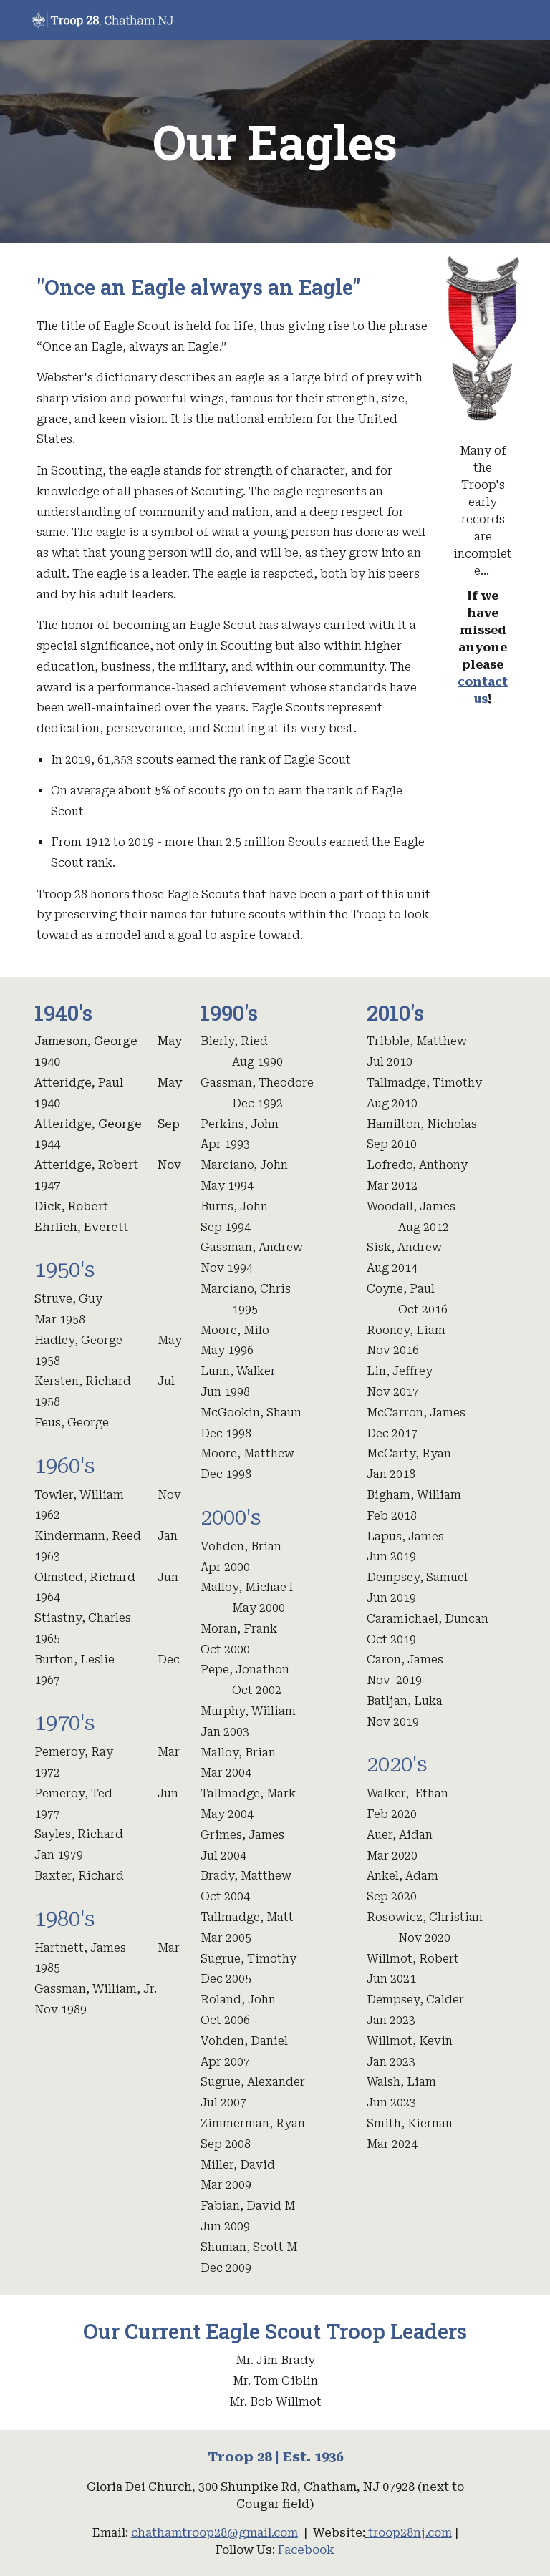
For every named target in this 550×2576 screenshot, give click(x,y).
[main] (275, 141)
